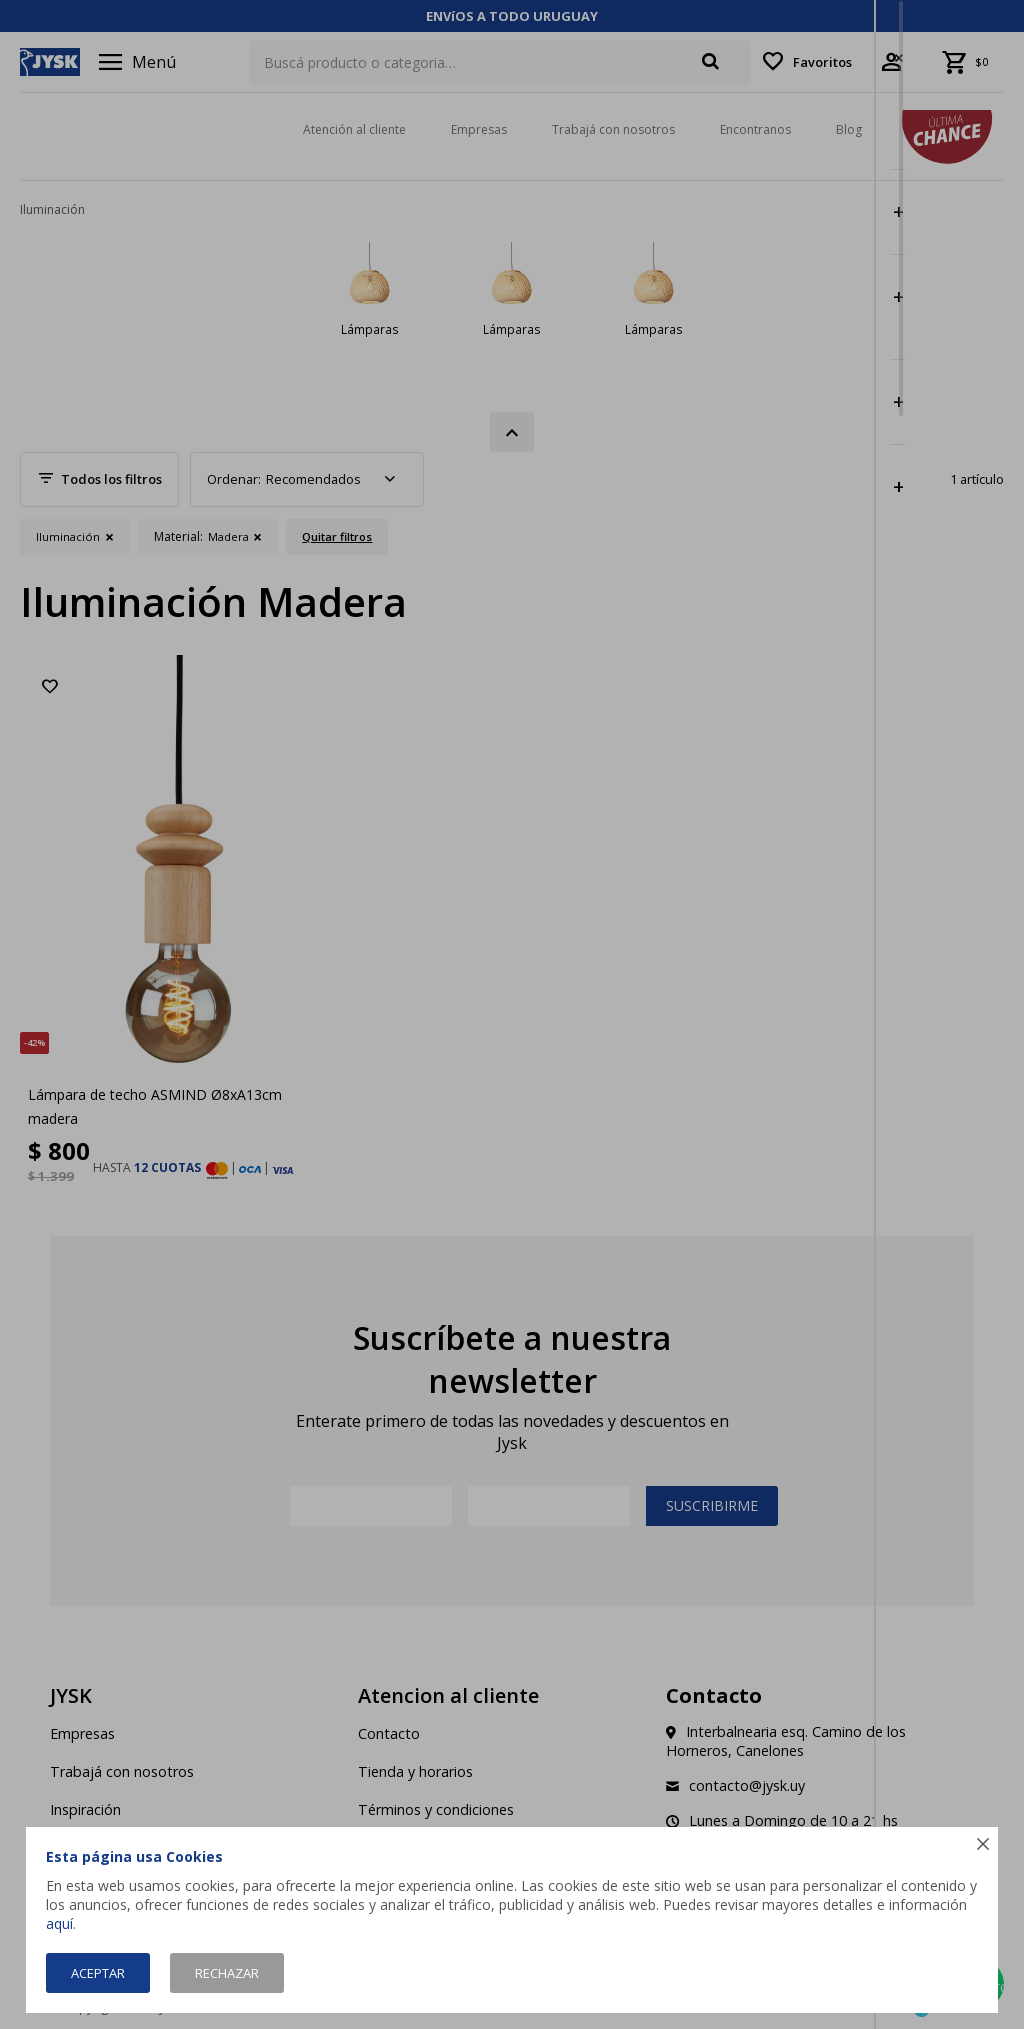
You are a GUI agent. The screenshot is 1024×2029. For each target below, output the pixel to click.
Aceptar (98, 1973)
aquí (59, 1923)
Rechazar (227, 1973)
